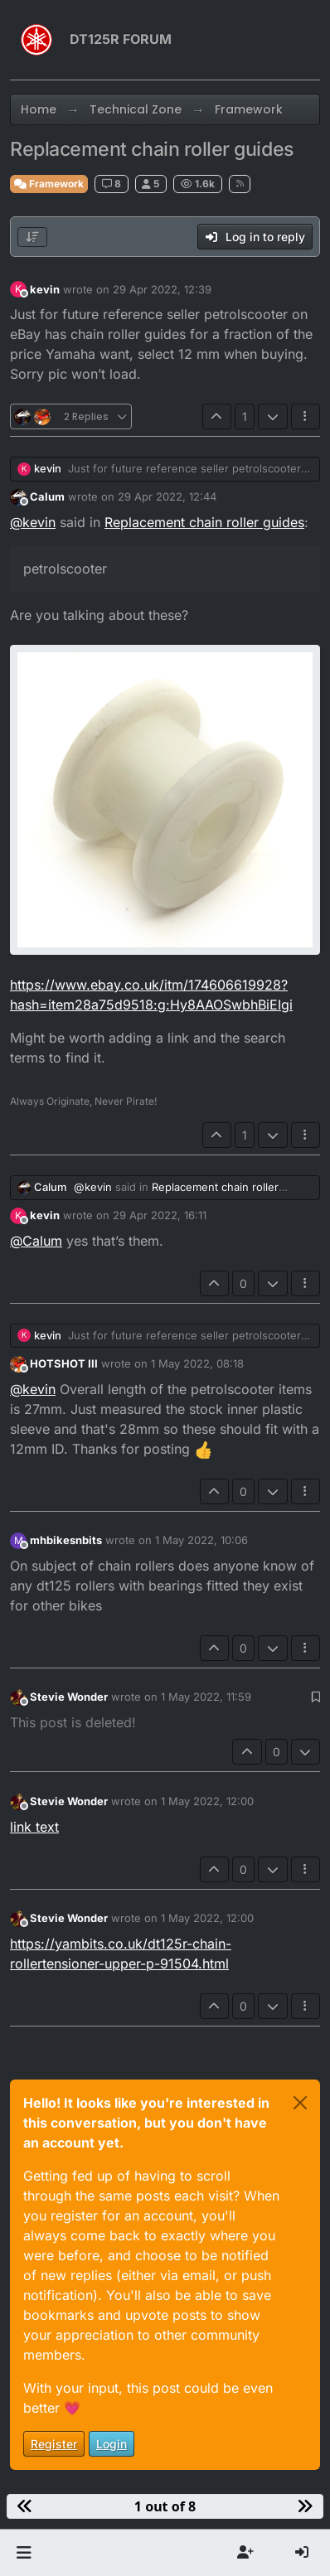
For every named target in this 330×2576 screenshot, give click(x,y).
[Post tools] (306, 416)
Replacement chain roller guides (204, 522)
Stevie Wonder (69, 1696)
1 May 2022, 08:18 (197, 1363)
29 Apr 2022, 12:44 (167, 496)
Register (54, 2444)
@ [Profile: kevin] (33, 522)
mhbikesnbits (66, 1540)
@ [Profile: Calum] (36, 1240)
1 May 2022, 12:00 (207, 1801)
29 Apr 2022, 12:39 (162, 289)
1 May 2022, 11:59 (206, 1696)
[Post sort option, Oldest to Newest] (32, 237)
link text (34, 1826)
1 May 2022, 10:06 (201, 1540)
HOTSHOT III (64, 1363)
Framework (49, 183)
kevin (45, 289)
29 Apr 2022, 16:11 (159, 1215)
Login (111, 2444)
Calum (47, 496)
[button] (24, 2552)
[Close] (300, 2103)
